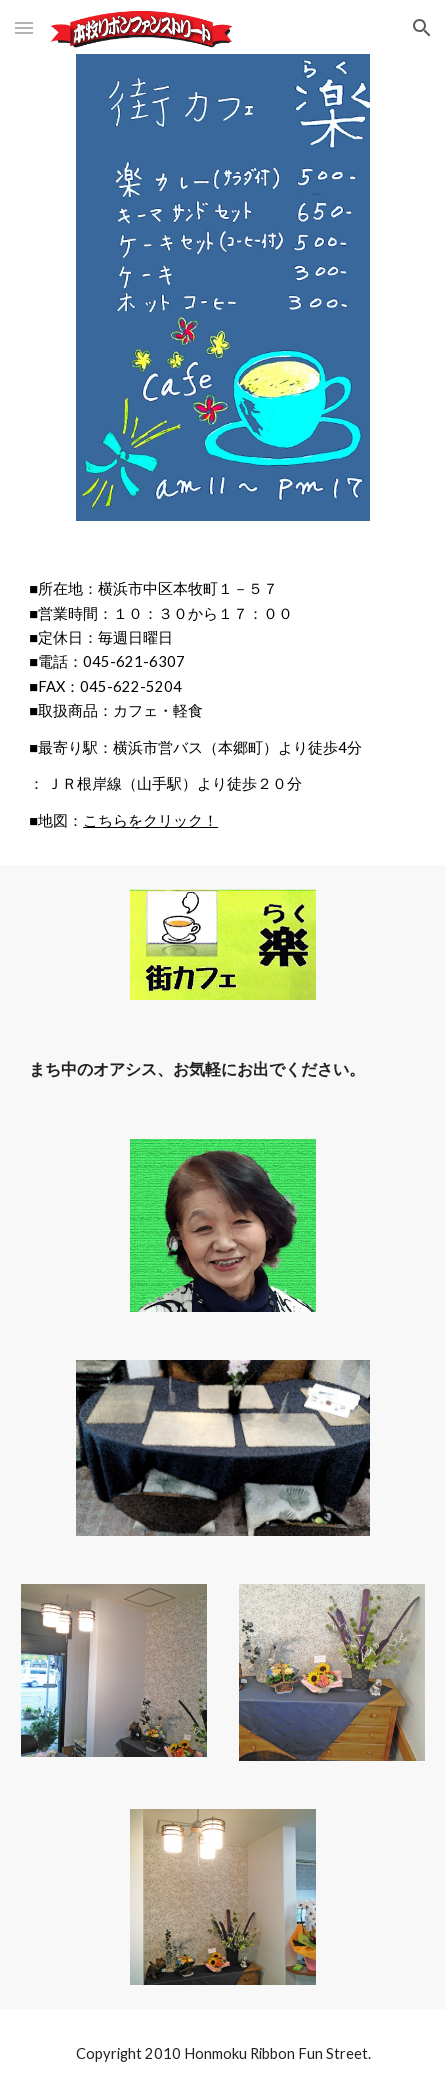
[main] (222, 705)
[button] (24, 27)
